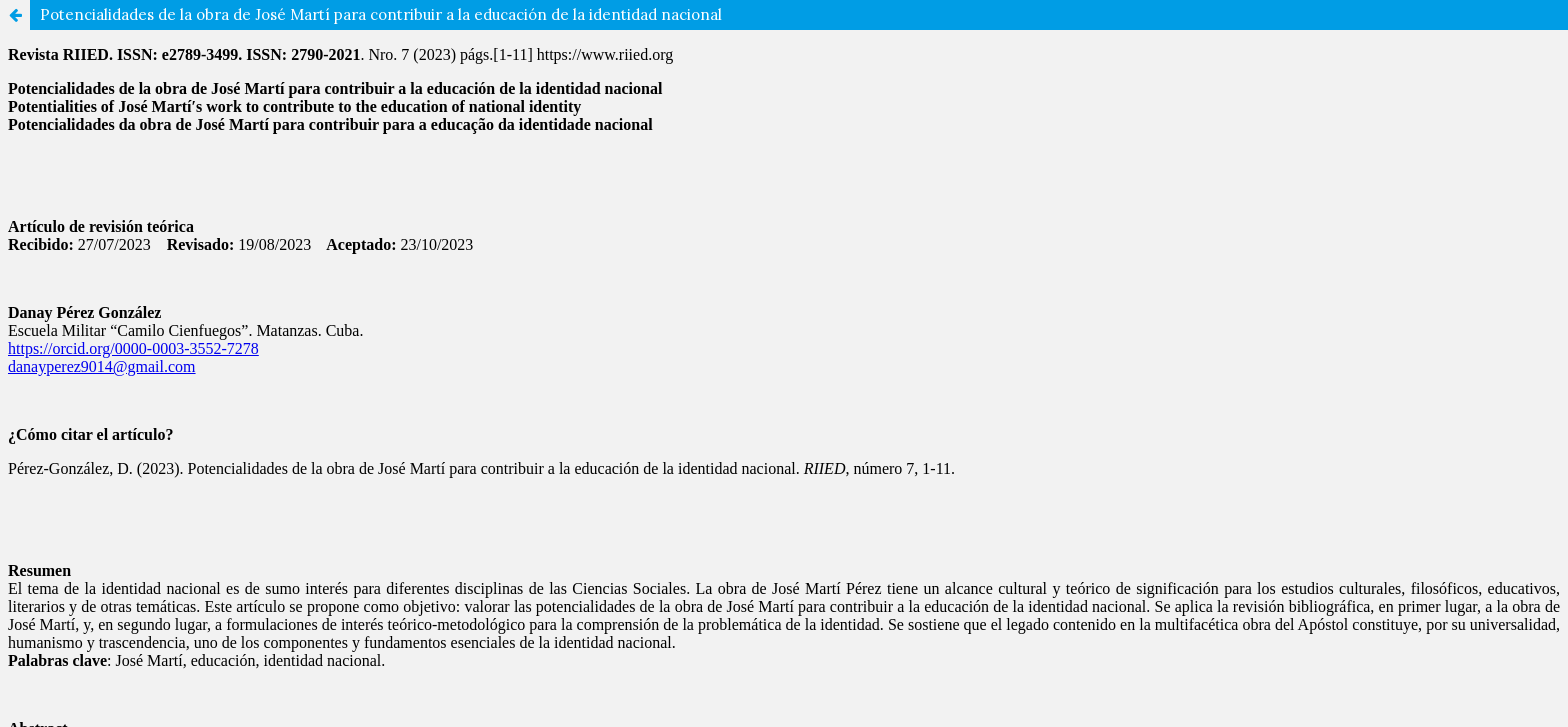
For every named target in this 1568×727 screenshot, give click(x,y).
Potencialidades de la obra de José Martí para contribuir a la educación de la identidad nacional (381, 14)
